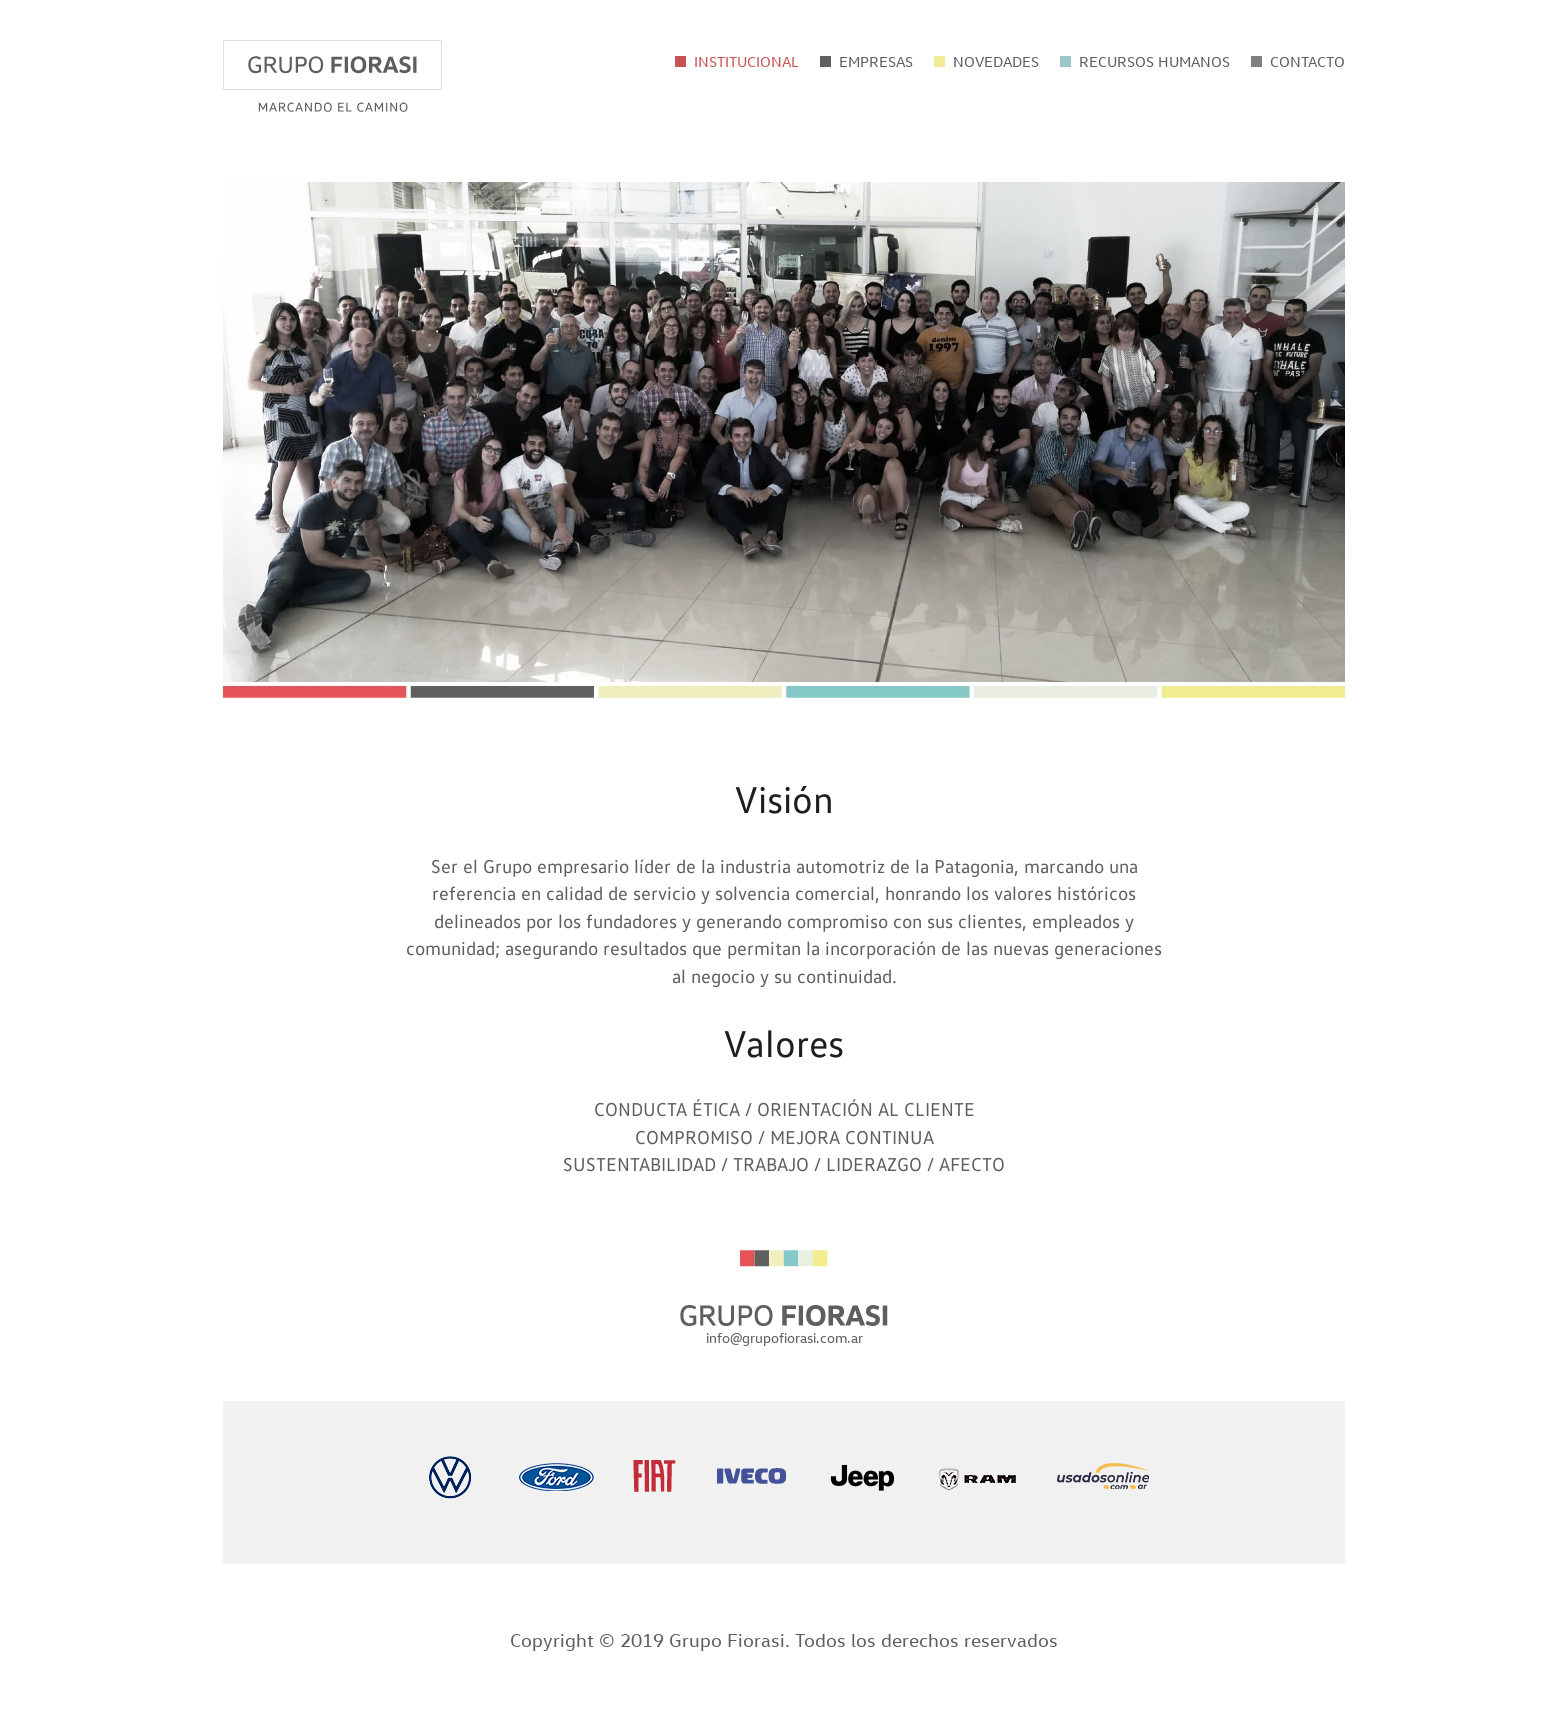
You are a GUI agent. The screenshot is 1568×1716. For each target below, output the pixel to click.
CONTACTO (1307, 61)
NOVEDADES (996, 61)
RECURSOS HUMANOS (1154, 61)
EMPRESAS (876, 61)
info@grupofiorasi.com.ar (784, 1338)
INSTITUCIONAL (746, 61)
